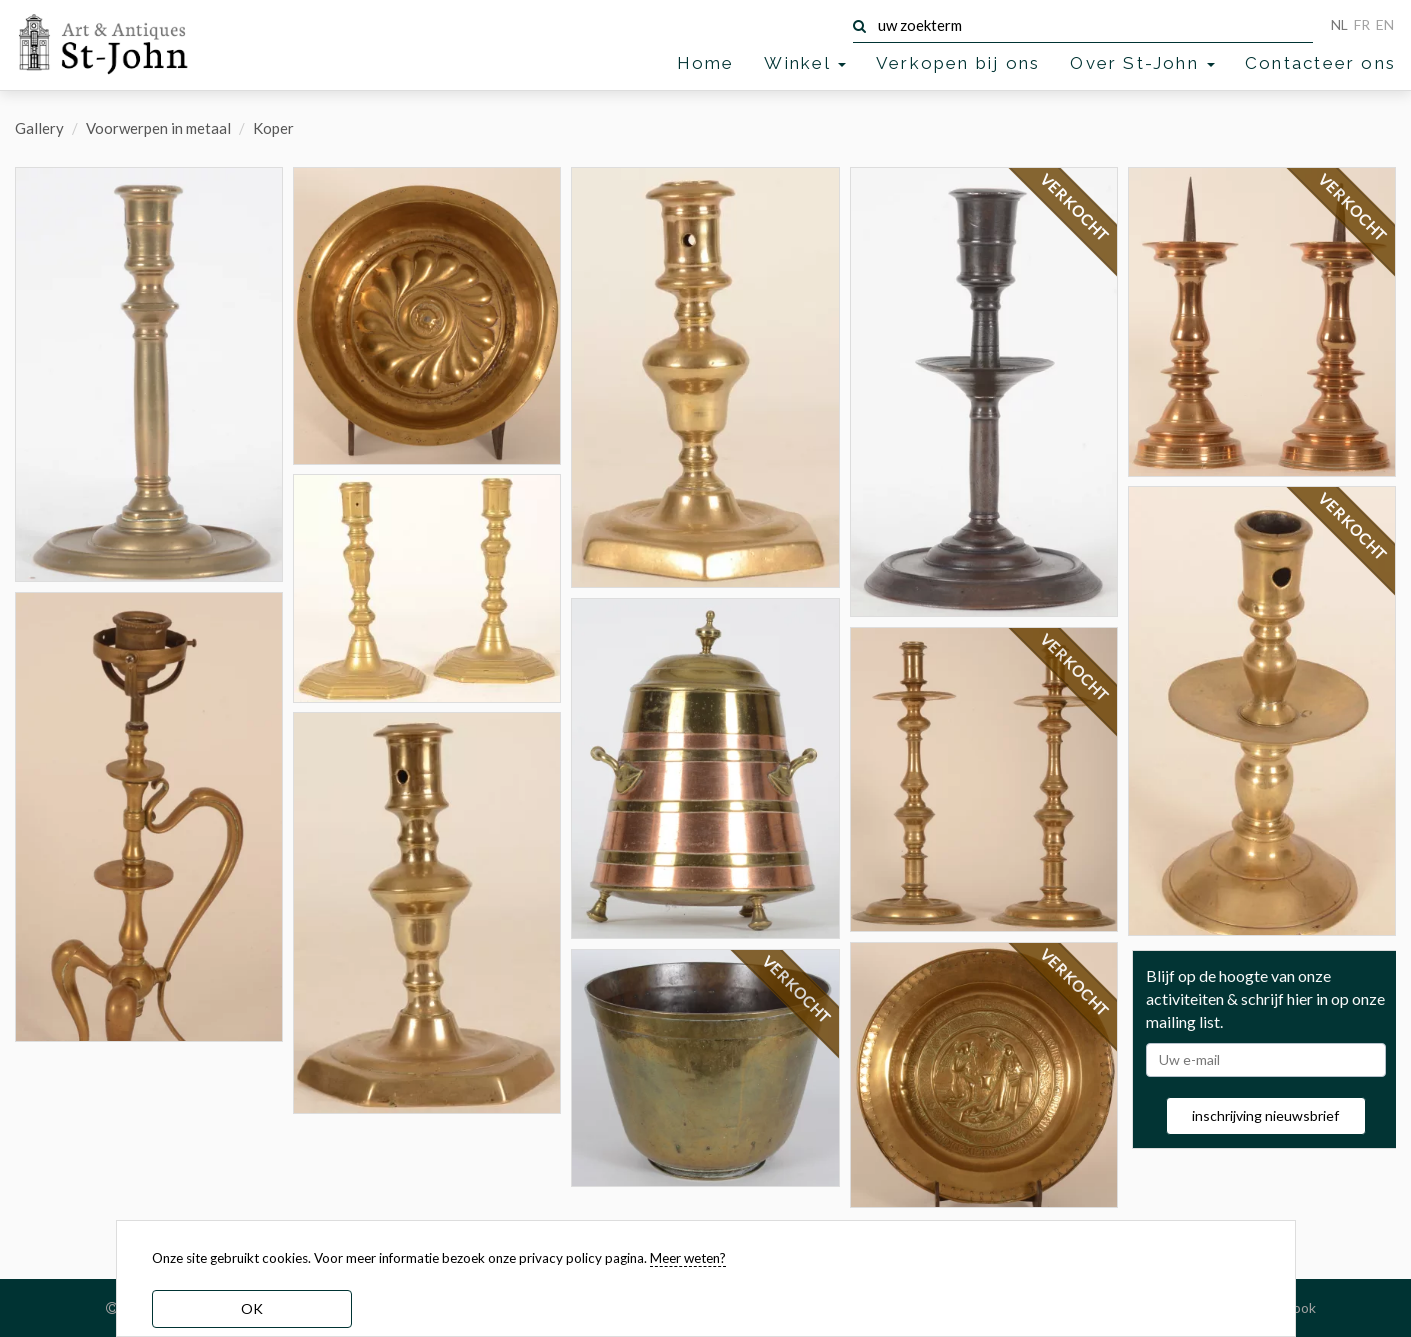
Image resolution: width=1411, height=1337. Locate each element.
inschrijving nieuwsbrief (1265, 1115)
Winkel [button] (804, 63)
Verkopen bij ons (958, 63)
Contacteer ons (1320, 63)
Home (706, 63)
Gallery (39, 128)
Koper (273, 128)
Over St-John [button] (1142, 63)
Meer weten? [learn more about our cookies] (688, 1258)
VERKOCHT (797, 990)
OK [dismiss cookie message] (252, 1308)
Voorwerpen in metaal (158, 128)
